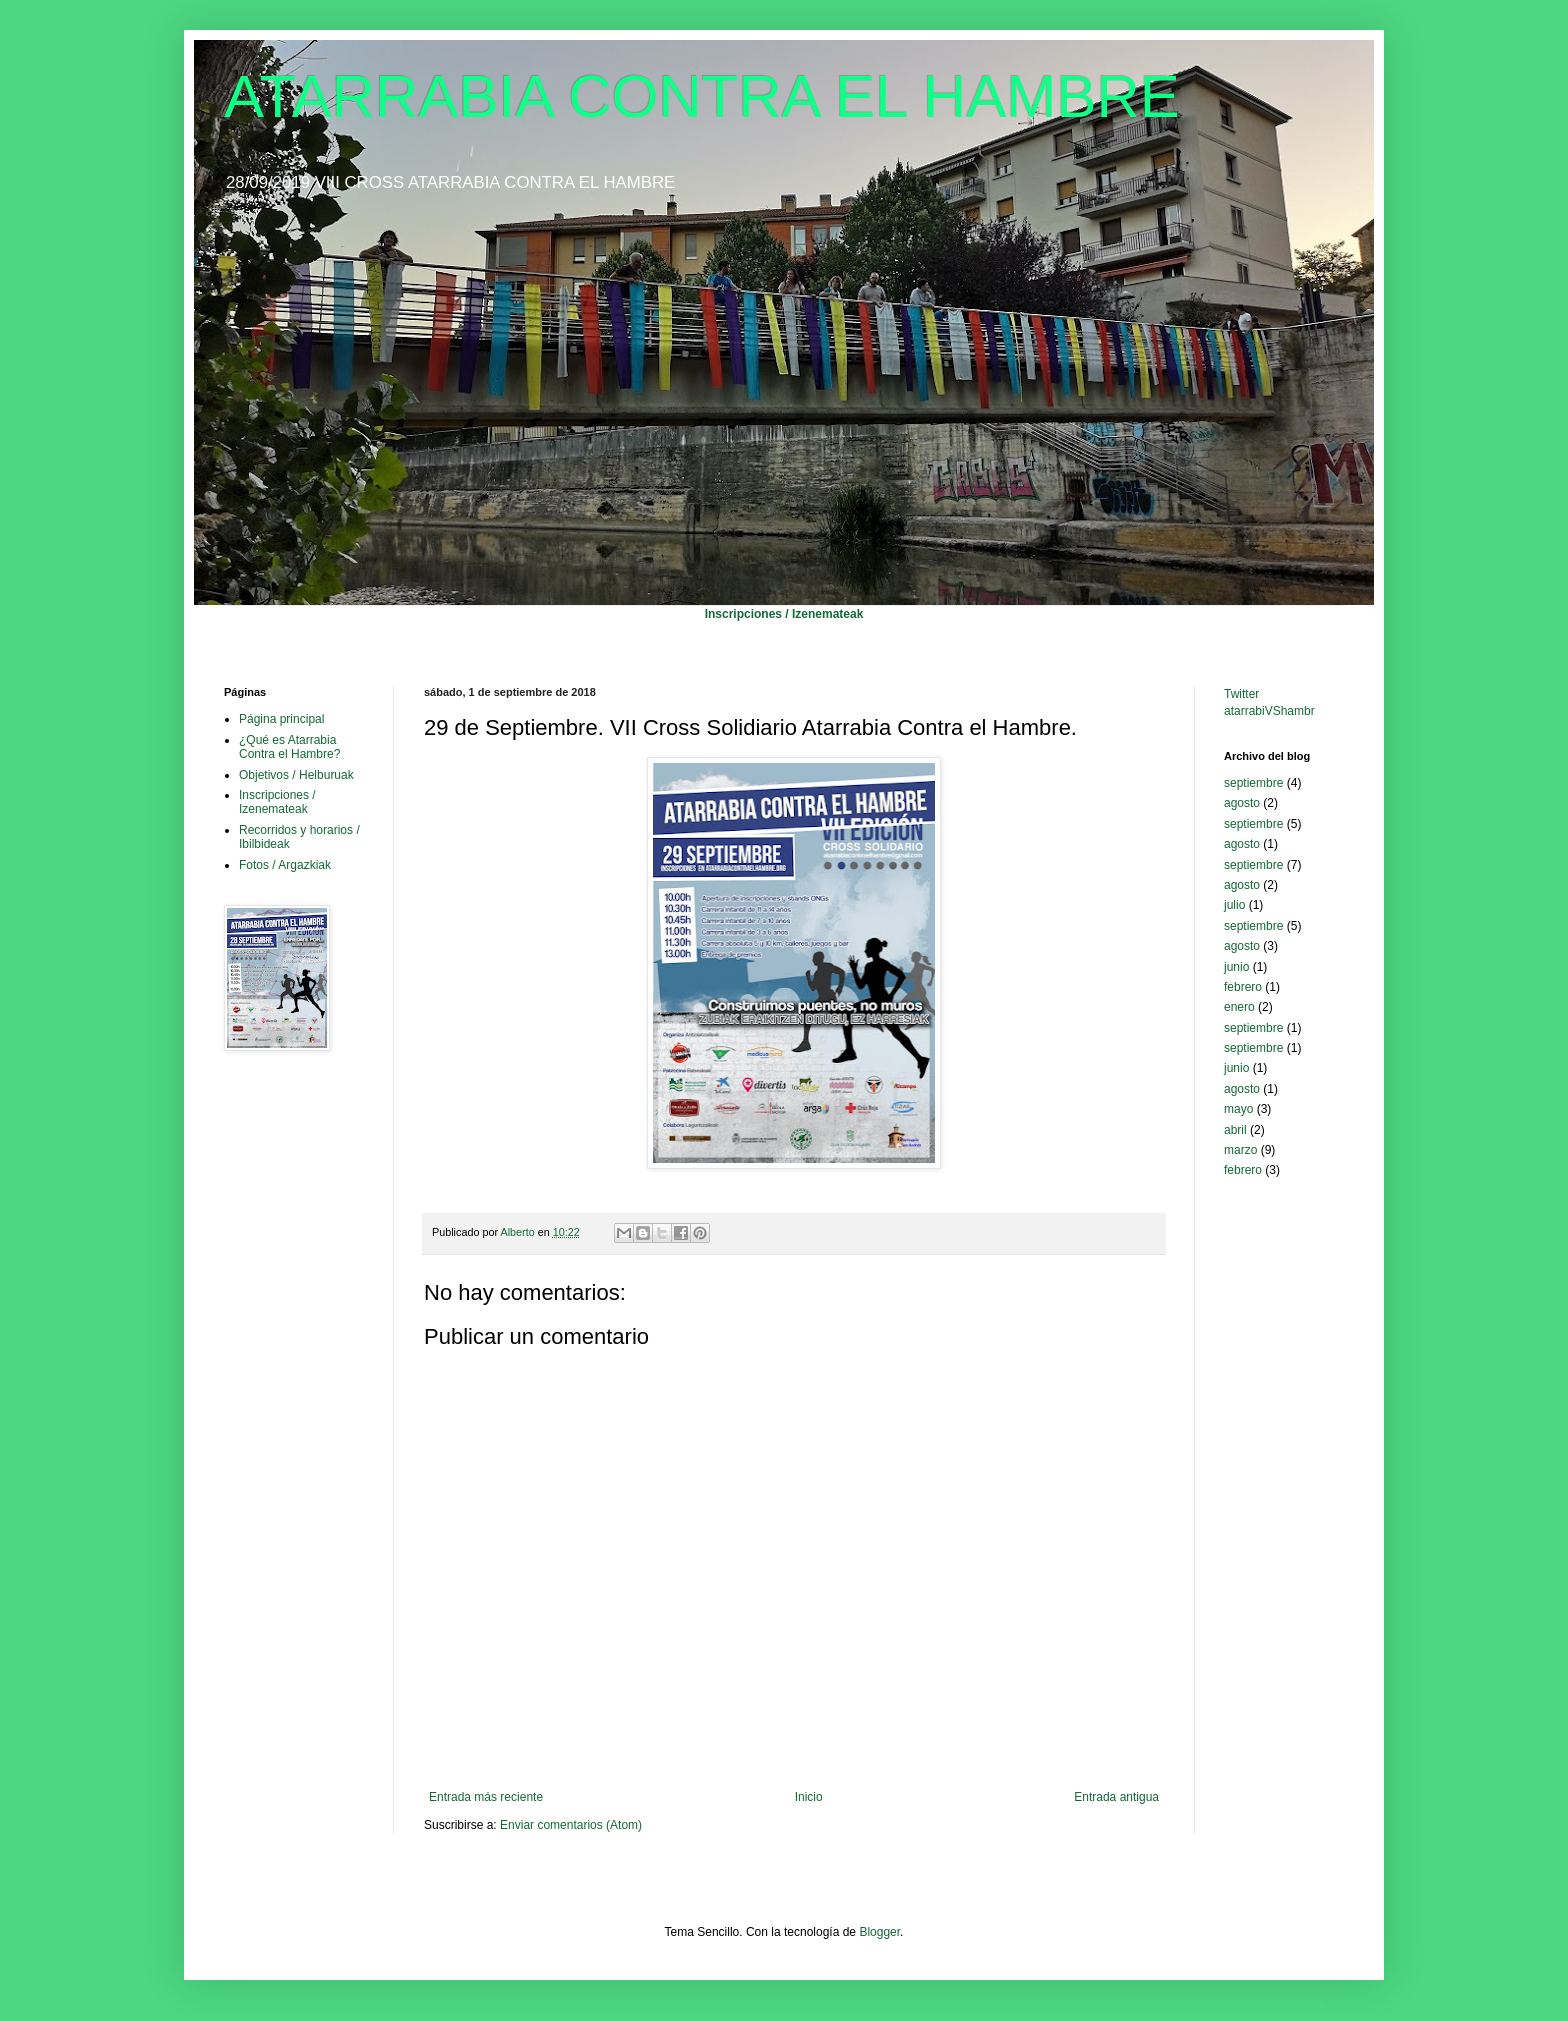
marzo (1240, 1150)
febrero (1243, 987)
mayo (1238, 1109)
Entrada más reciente (486, 1797)
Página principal (281, 719)
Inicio (809, 1797)
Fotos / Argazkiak (285, 865)
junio (1236, 967)
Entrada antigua (1116, 1797)
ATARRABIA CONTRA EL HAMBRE (702, 96)
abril (1235, 1130)
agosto (1242, 803)
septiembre (1253, 783)
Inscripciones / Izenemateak (784, 614)
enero (1239, 1007)
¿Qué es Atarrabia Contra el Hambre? (289, 747)
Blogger (879, 1932)
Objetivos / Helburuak (296, 775)
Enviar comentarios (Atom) (571, 1825)
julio (1234, 905)
